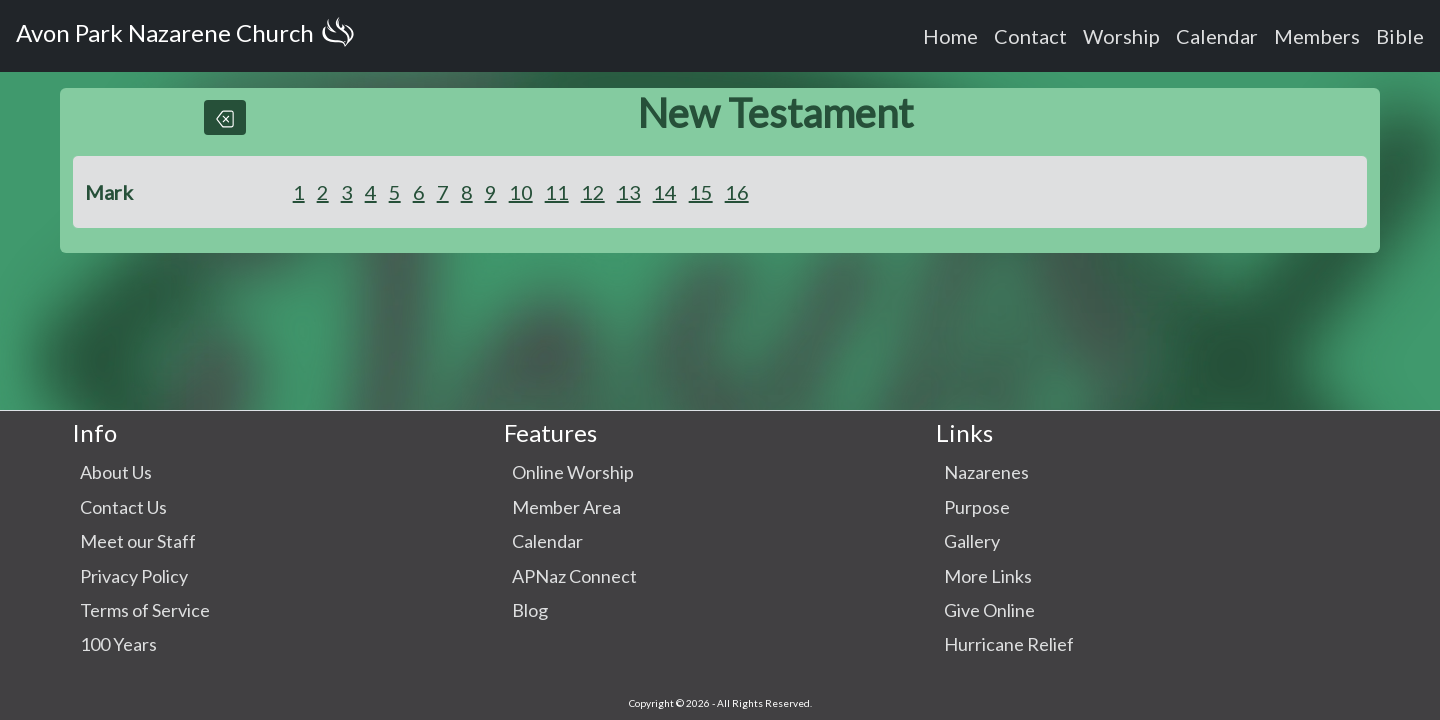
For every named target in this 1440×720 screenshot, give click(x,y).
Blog (530, 610)
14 (665, 192)
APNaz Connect (574, 576)
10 (521, 192)
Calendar (1217, 36)
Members (1317, 36)
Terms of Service (145, 610)
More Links (988, 576)
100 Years (118, 644)
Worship (1121, 36)
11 (557, 192)
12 (593, 192)
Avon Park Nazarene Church (189, 36)
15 (701, 192)
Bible (1400, 36)
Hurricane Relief (1009, 644)
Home (950, 36)
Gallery (972, 541)
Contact (1030, 36)
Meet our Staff (138, 541)
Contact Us (123, 507)
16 (737, 192)
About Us (116, 472)
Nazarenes (986, 472)
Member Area (566, 507)
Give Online (989, 610)
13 (629, 192)
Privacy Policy (134, 576)
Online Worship (573, 472)
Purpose (977, 507)
